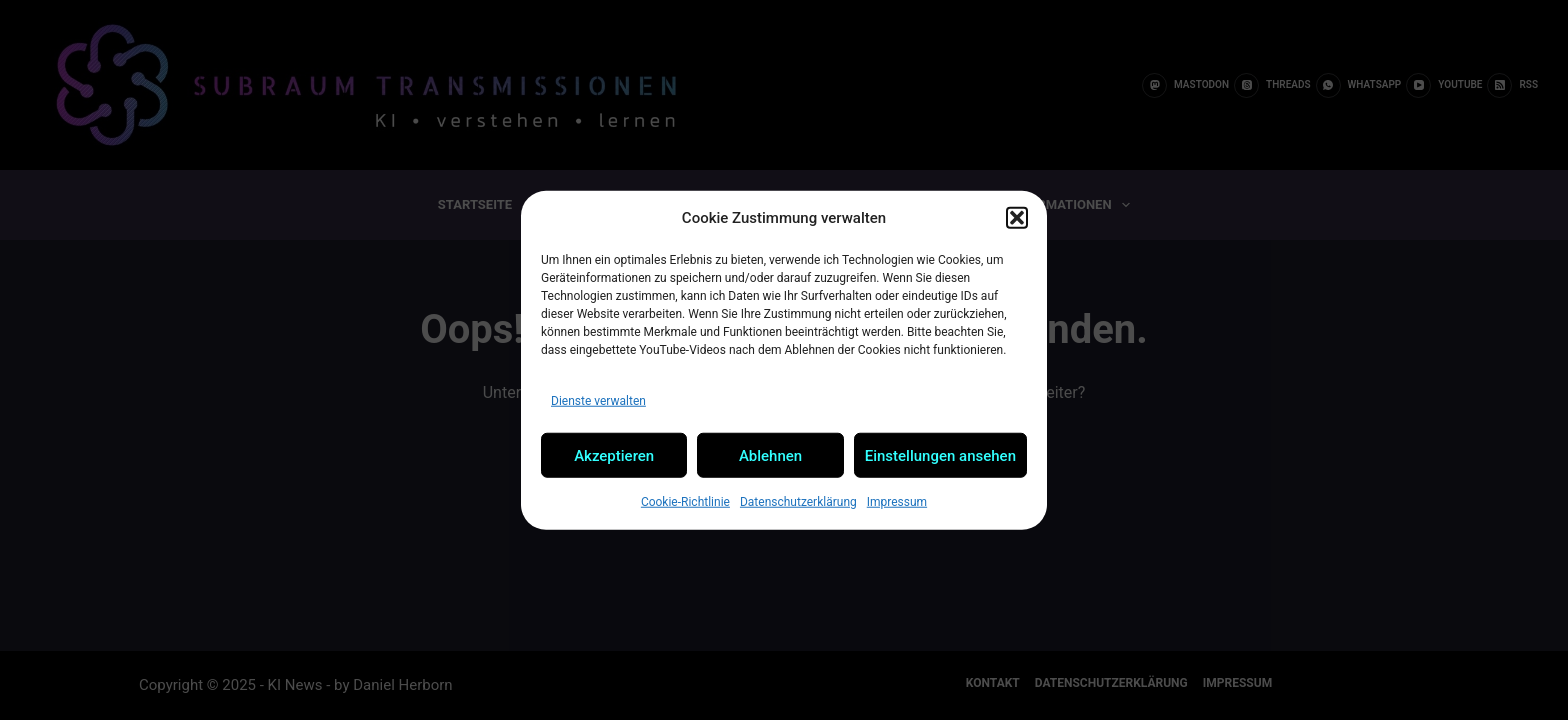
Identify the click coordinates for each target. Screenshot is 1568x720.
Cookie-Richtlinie (685, 502)
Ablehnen (770, 455)
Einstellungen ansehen (940, 455)
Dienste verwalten (598, 400)
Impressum (897, 502)
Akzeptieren (614, 455)
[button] (1017, 218)
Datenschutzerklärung (798, 502)
